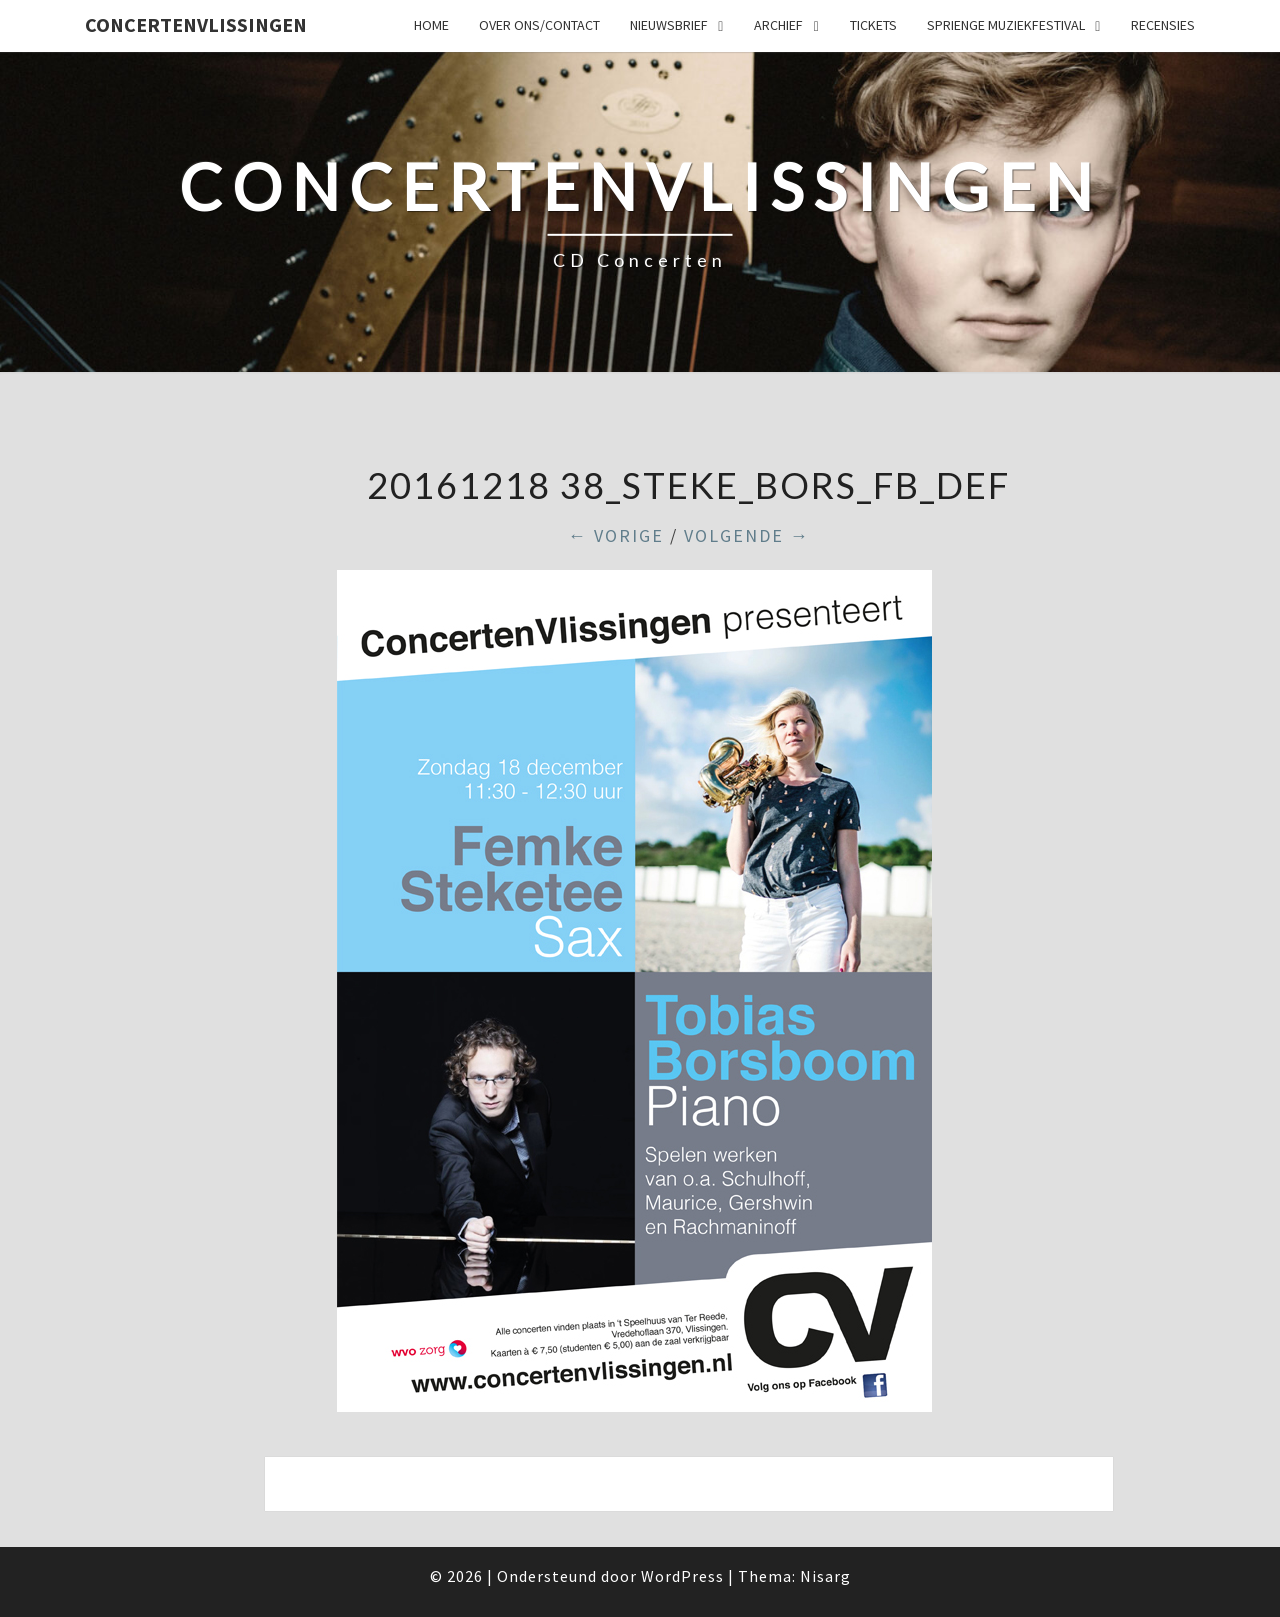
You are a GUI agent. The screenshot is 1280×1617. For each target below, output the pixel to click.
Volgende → (747, 535)
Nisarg (825, 1576)
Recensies (1163, 25)
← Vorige (616, 535)
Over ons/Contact (539, 25)
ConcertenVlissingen (196, 24)
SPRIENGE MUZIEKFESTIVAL (1006, 25)
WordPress (682, 1576)
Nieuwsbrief (669, 25)
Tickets (873, 25)
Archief (778, 25)
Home (431, 25)
